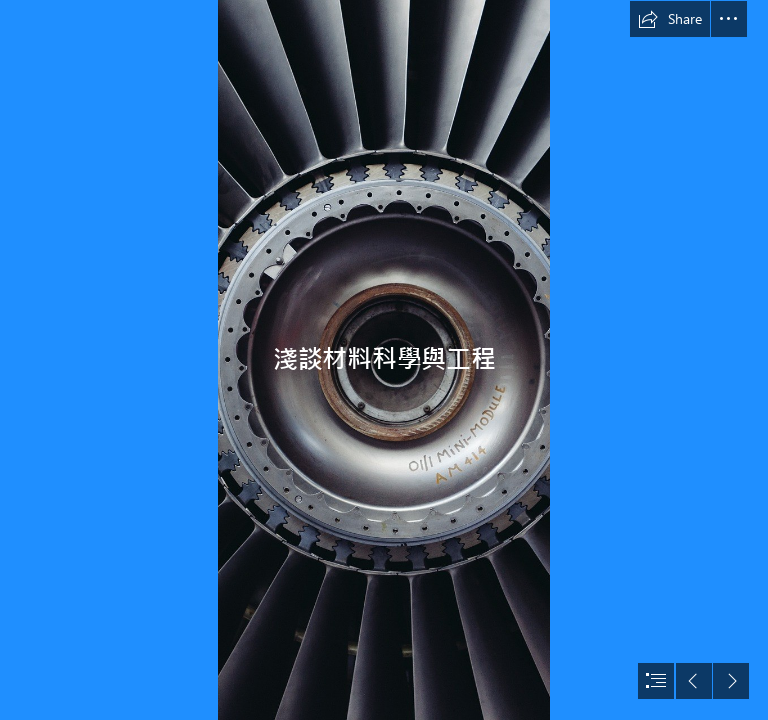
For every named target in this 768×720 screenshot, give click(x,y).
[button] (670, 19)
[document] (384, 360)
